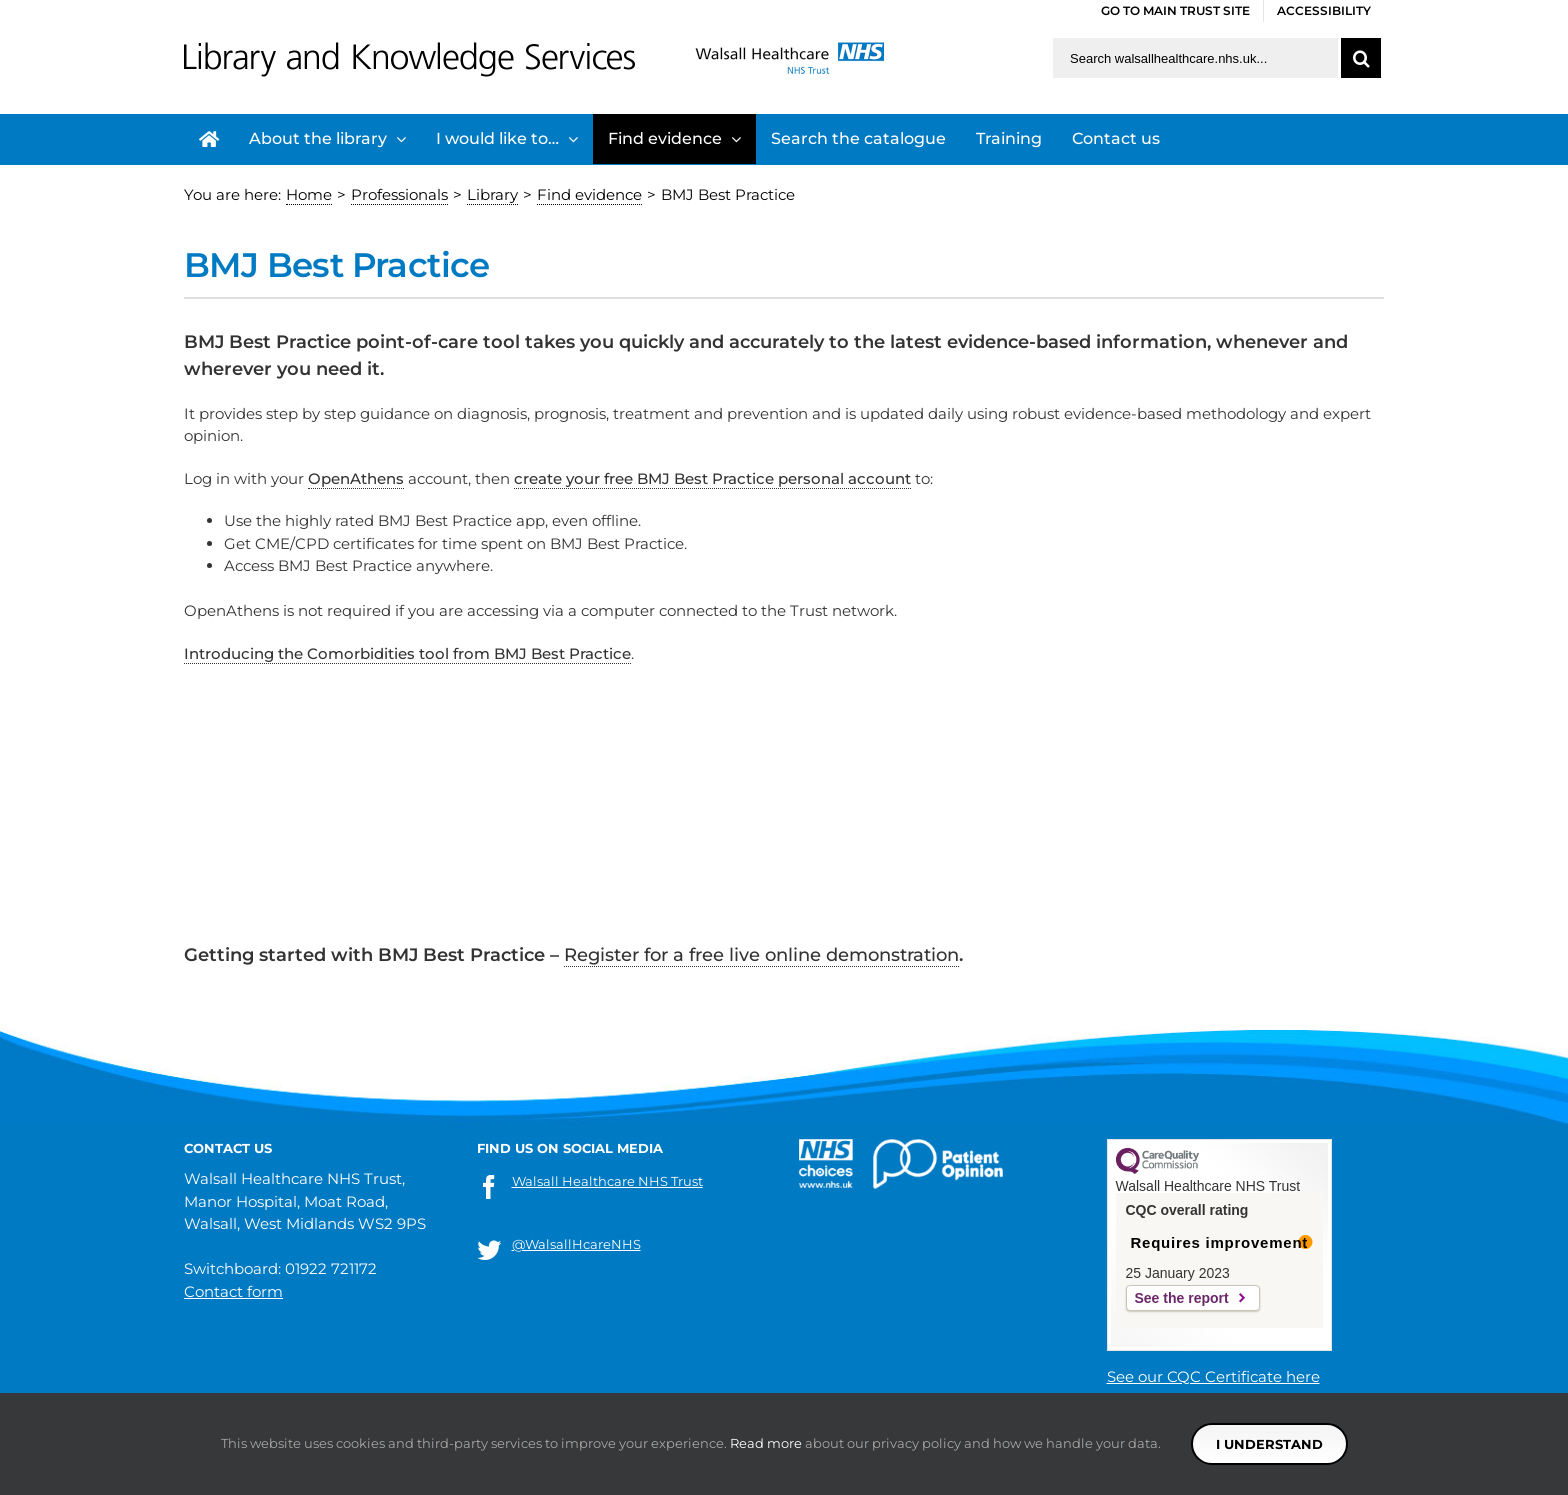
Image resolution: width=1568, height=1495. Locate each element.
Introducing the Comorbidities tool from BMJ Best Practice (407, 653)
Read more (766, 1443)
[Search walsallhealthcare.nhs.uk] (1195, 58)
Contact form (233, 1291)
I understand (1269, 1444)
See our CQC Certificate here (1213, 1376)
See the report (1182, 1298)
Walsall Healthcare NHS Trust (607, 1181)
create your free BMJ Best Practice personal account (712, 478)
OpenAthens (356, 478)
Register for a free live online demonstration (761, 955)
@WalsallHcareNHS (576, 1244)
